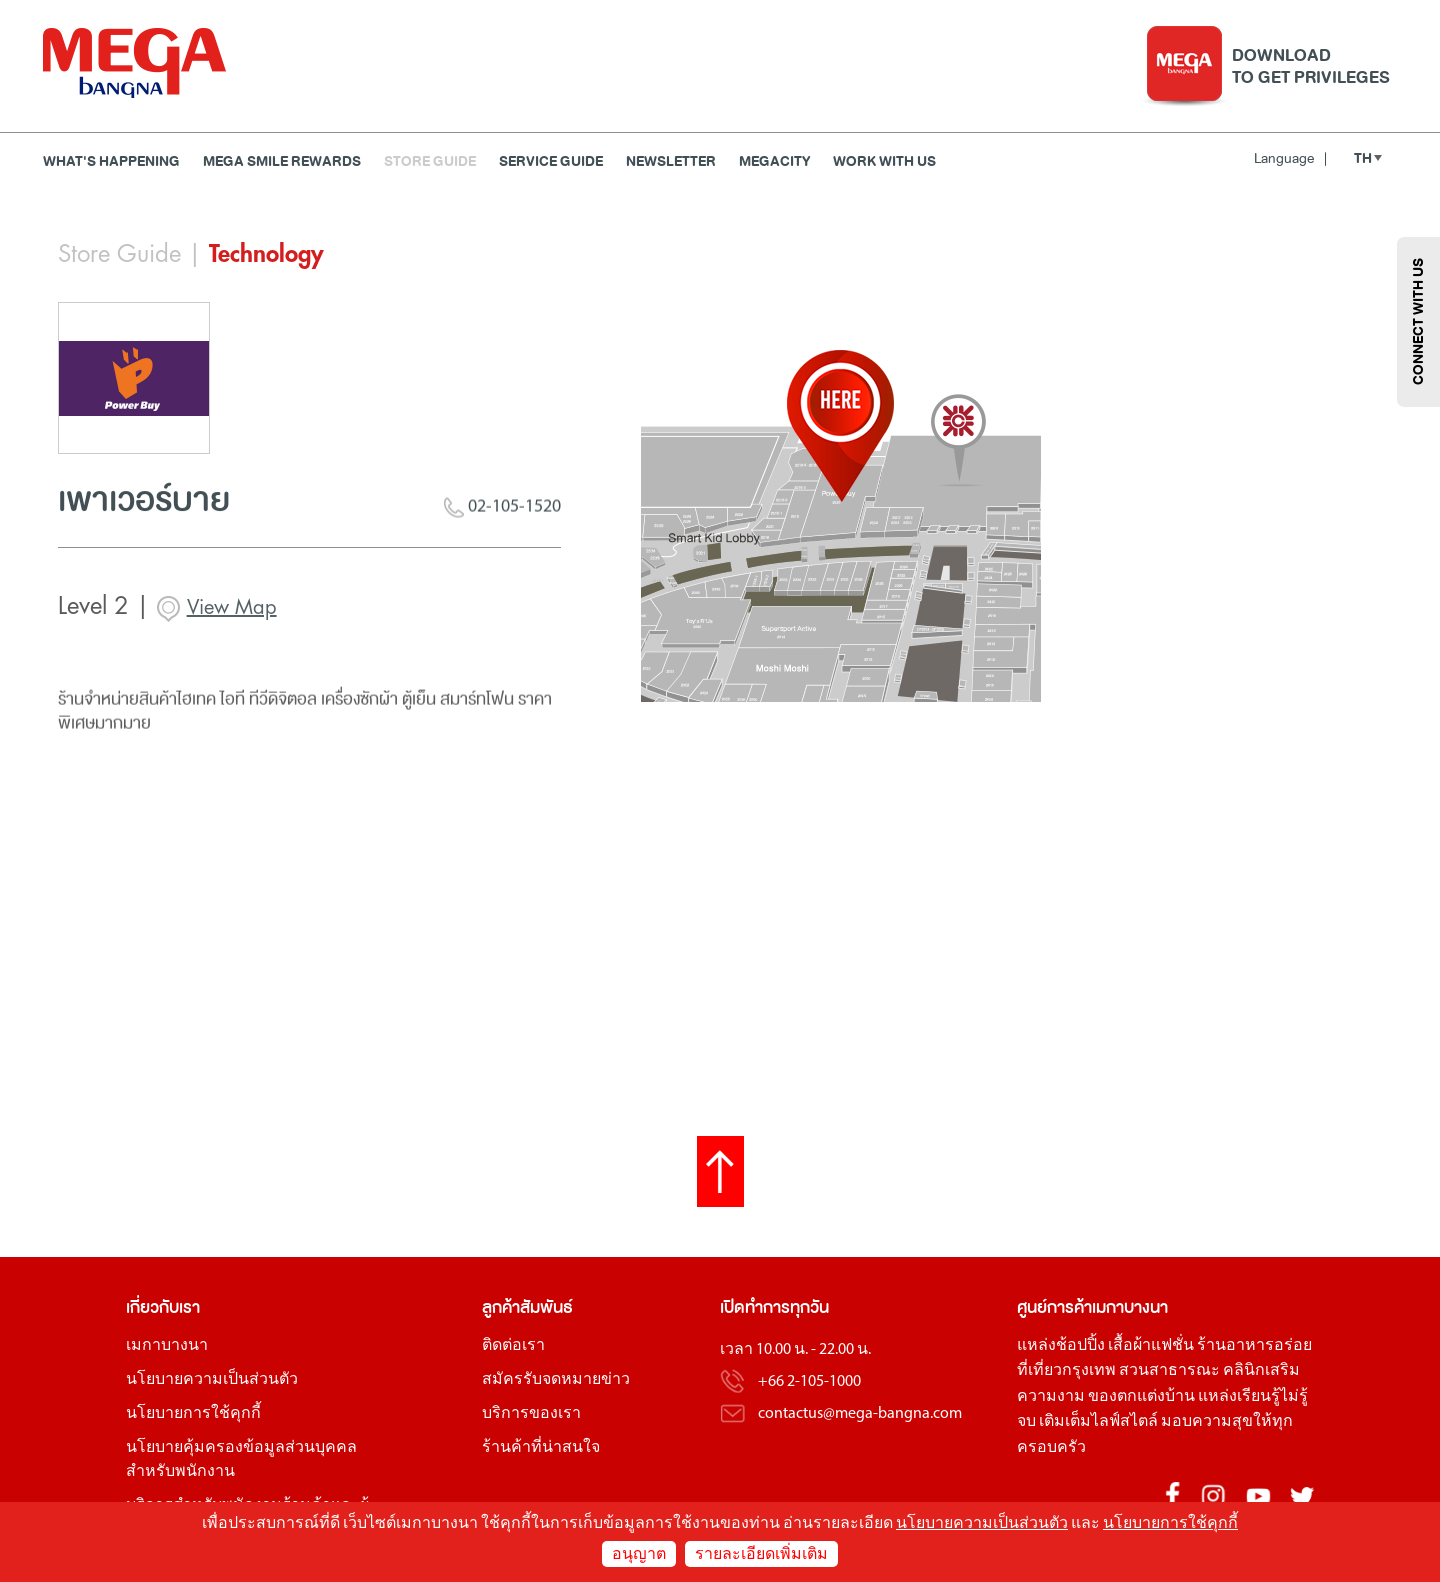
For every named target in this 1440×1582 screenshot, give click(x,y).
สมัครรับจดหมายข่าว (556, 1380)
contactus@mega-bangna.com (860, 1414)
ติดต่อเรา (513, 1346)
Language (1290, 158)
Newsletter (671, 161)
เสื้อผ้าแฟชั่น (1151, 1346)
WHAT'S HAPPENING (111, 161)
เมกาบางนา (167, 1346)
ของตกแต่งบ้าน (1141, 1397)
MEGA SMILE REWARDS (282, 161)
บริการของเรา (531, 1414)
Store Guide (430, 161)
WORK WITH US (884, 161)
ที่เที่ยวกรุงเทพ (1066, 1371)
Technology (266, 254)
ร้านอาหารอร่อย (1254, 1346)
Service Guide (551, 161)
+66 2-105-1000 (809, 1382)
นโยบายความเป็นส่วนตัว (212, 1380)
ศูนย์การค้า (1054, 1307)
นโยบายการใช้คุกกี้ (193, 1414)
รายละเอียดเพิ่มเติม (761, 1555)
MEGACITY (774, 161)
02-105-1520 (502, 513)
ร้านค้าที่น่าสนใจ (541, 1448)
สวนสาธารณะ (1169, 1371)
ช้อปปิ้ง (1080, 1346)
